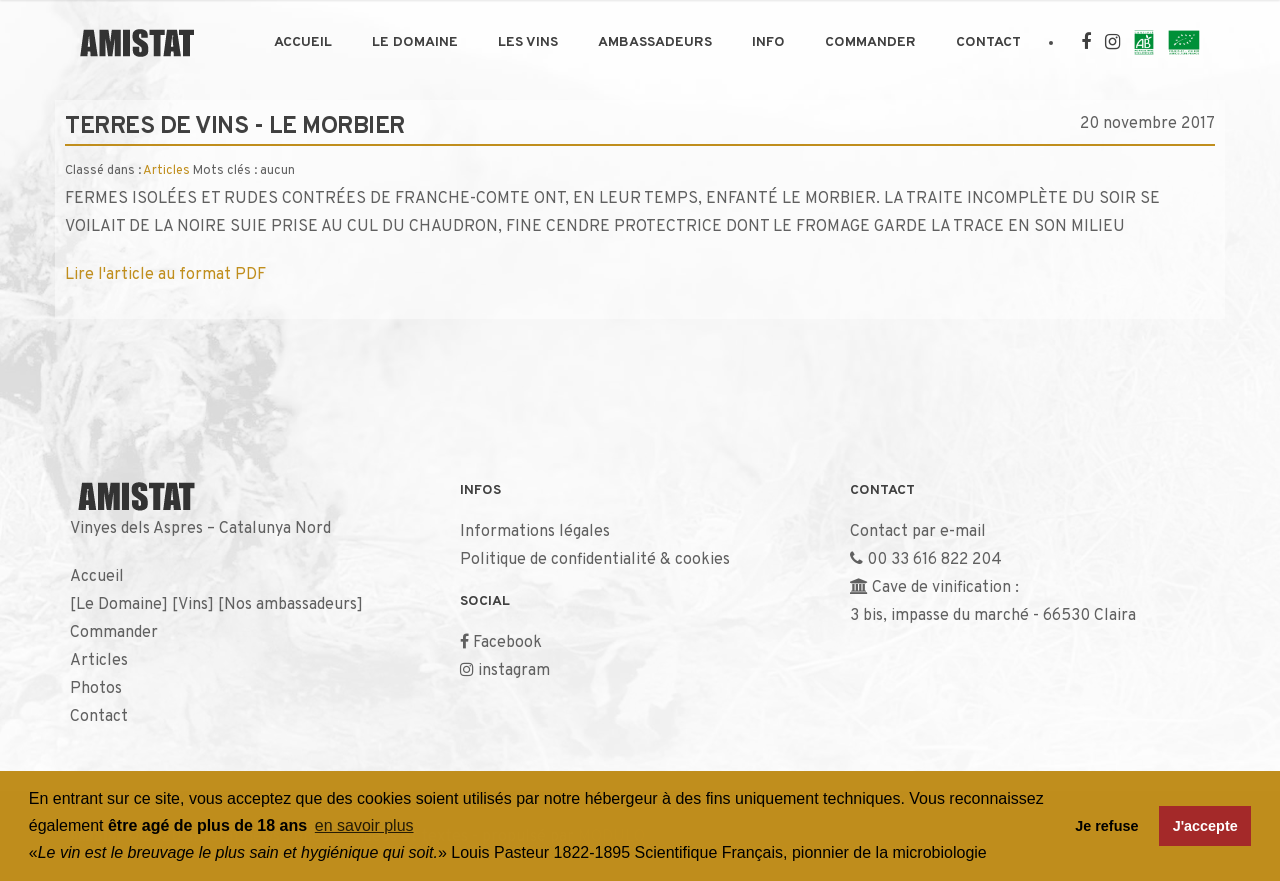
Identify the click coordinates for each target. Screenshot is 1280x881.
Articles (166, 171)
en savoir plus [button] (364, 825)
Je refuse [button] (1106, 826)
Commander (870, 42)
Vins (193, 605)
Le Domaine (415, 42)
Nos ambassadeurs (290, 605)
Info (768, 42)
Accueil (303, 42)
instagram (514, 671)
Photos (96, 689)
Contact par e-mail (918, 532)
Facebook (507, 643)
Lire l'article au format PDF (165, 275)
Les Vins (528, 42)
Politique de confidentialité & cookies (595, 560)
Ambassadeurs (655, 42)
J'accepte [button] (1205, 826)
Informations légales (535, 532)
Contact (988, 42)
